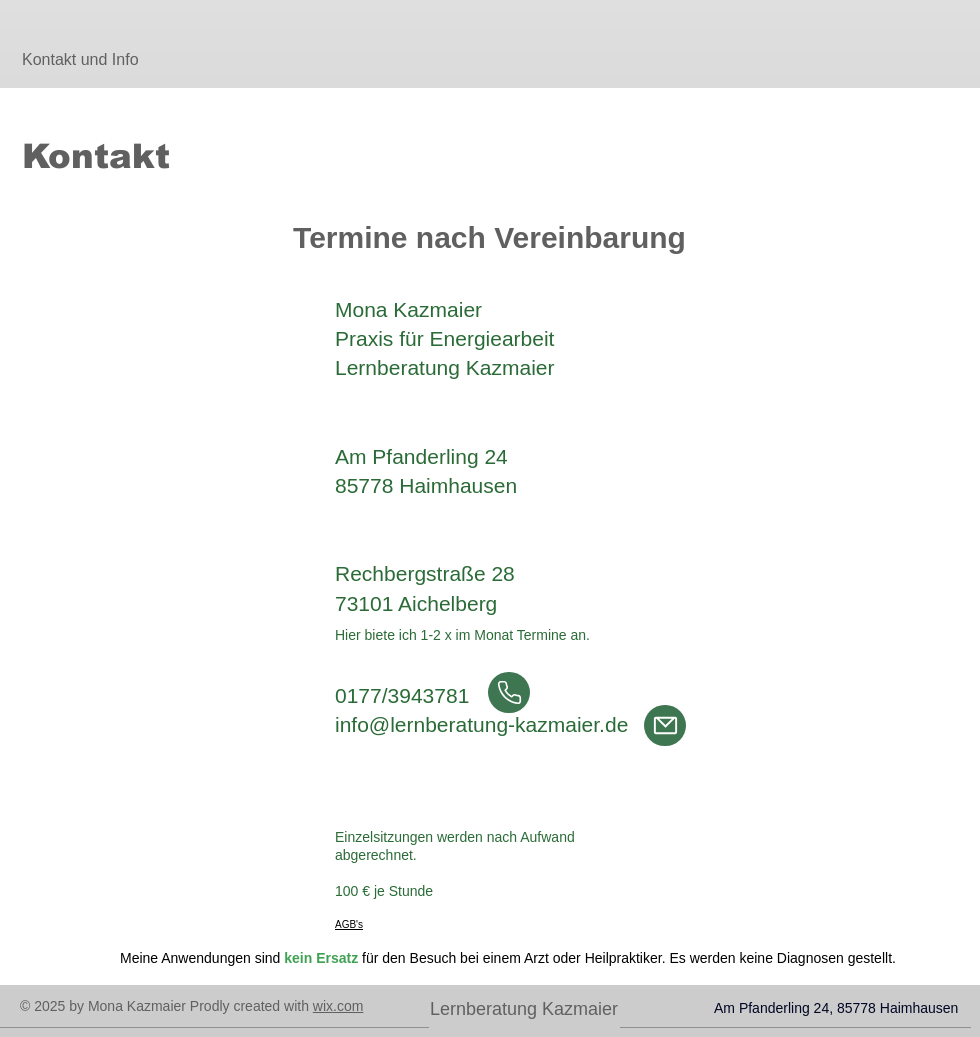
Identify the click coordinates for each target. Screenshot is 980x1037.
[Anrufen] (509, 692)
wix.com (338, 1006)
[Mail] (665, 725)
